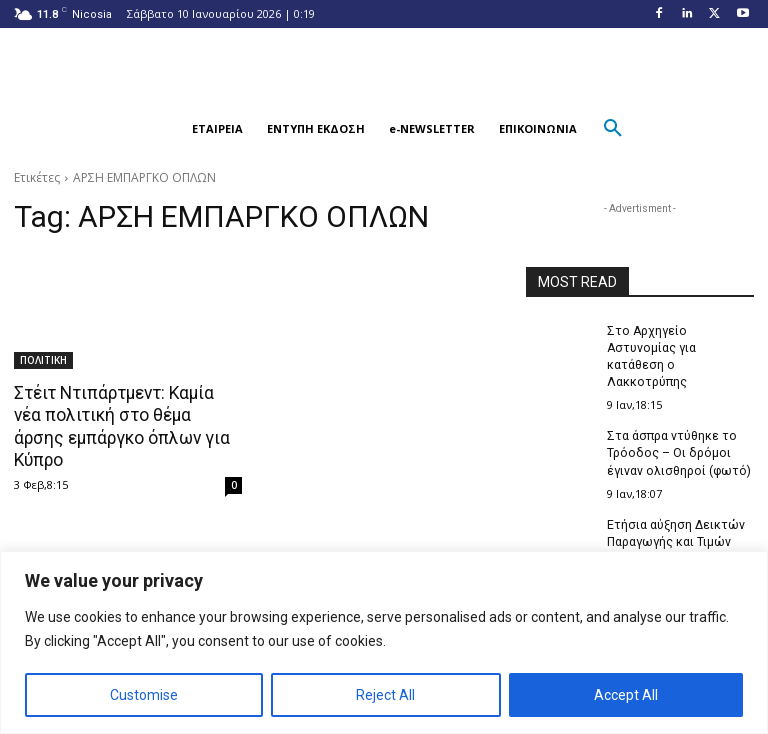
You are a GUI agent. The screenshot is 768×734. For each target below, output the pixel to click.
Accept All (626, 695)
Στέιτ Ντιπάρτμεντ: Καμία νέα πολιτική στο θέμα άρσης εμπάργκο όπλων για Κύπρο (128, 415)
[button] (156, 129)
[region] (384, 642)
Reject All (385, 695)
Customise (144, 695)
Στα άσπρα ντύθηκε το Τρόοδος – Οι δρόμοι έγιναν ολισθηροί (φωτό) (677, 452)
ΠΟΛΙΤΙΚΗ (43, 360)
